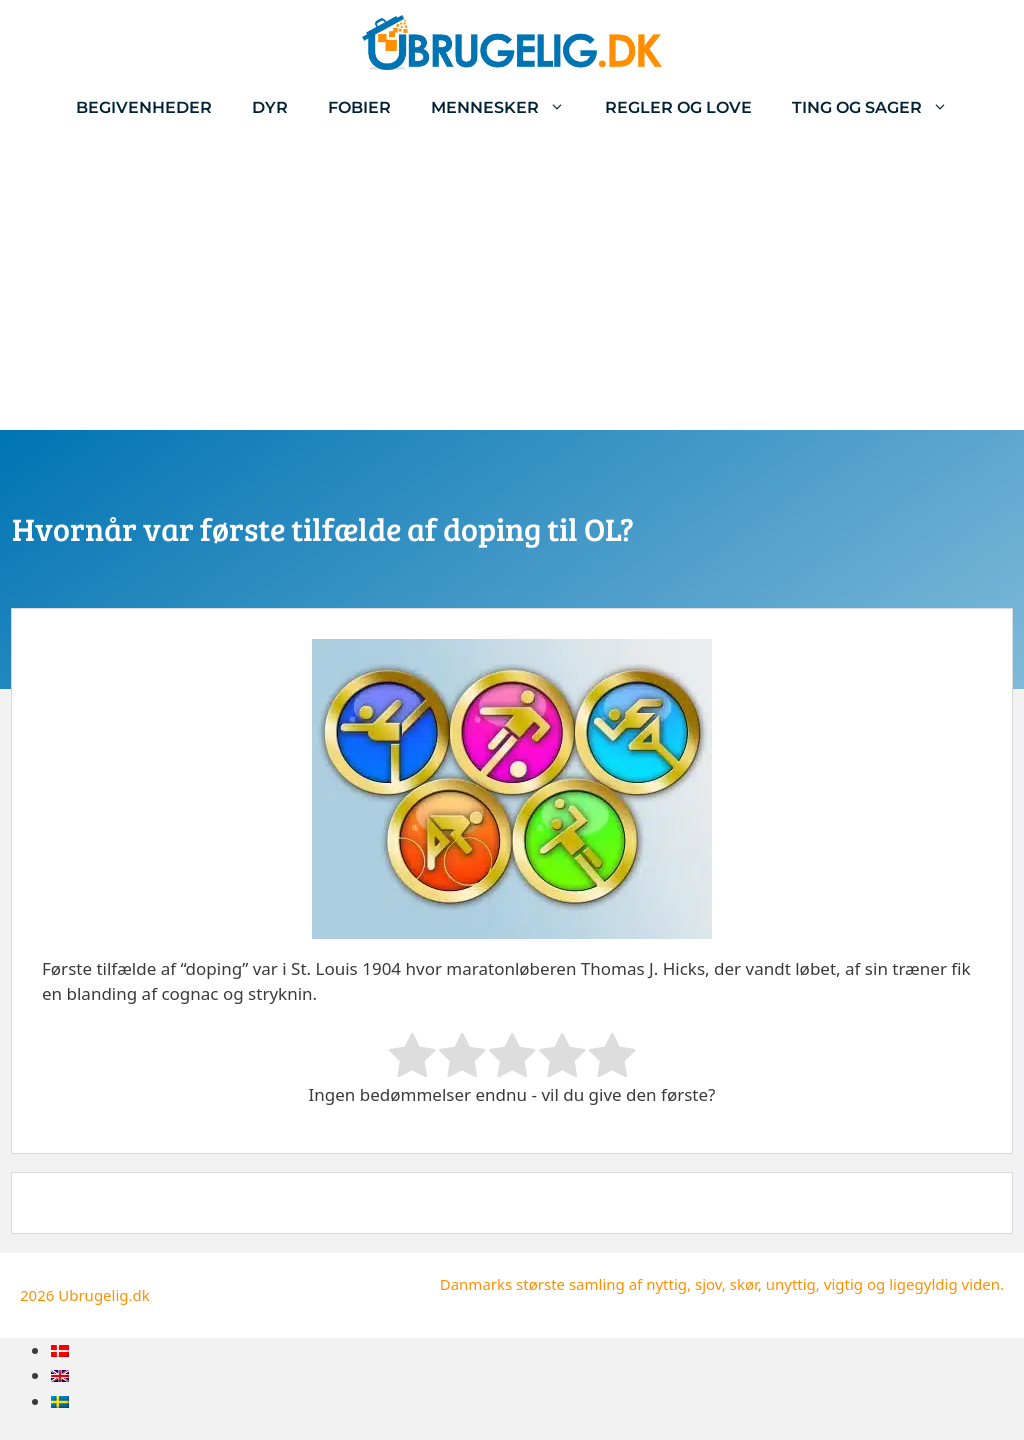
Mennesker (508, 107)
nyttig (666, 1284)
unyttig (791, 1284)
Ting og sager (880, 107)
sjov (708, 1284)
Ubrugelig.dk (104, 1295)
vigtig (843, 1284)
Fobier (359, 107)
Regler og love (678, 107)
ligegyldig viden (944, 1284)
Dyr (270, 107)
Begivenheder (144, 107)
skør (744, 1284)
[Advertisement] (512, 280)
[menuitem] (60, 1350)
